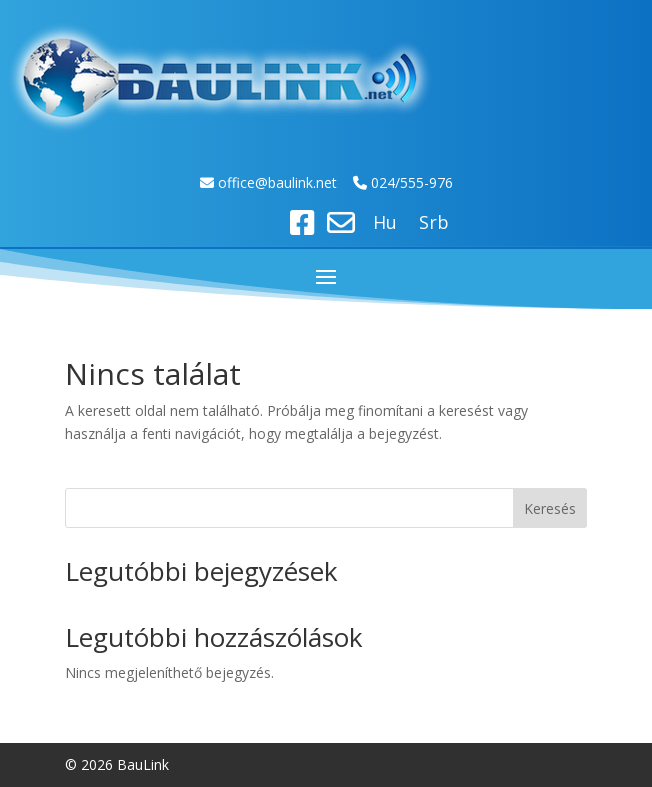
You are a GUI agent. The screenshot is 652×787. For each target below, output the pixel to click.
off (229, 182)
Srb (434, 224)
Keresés (550, 508)
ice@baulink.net (288, 182)
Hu (385, 224)
